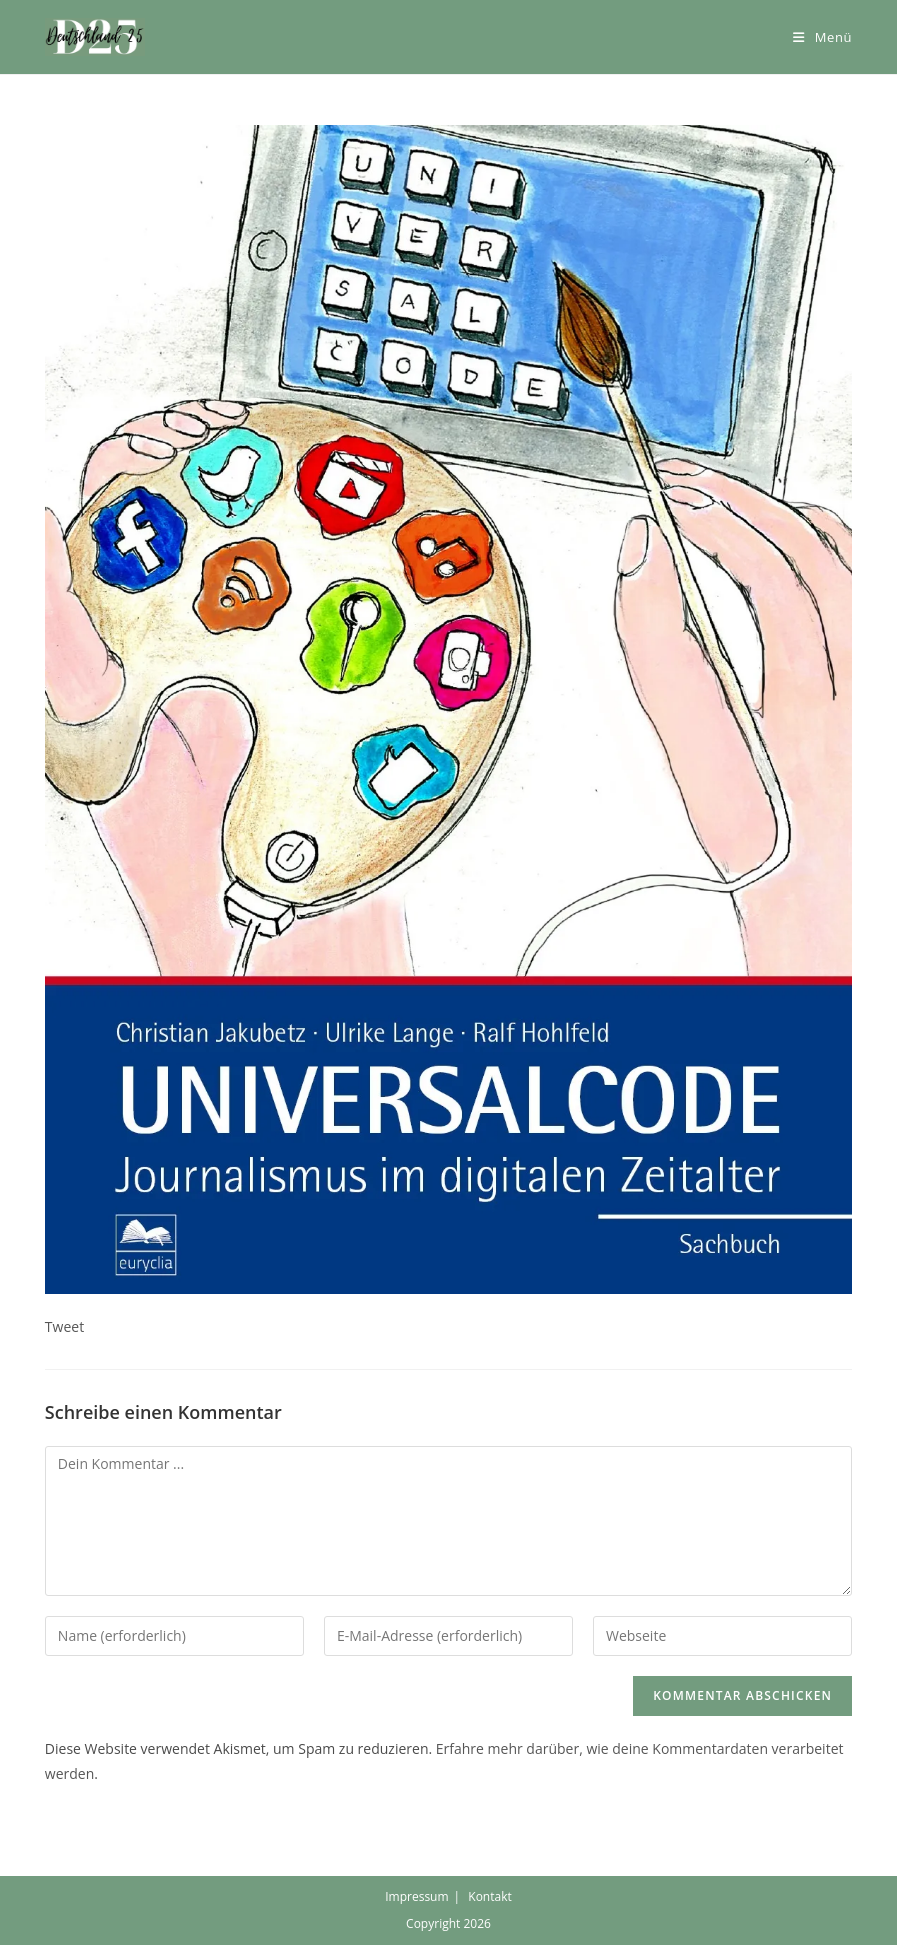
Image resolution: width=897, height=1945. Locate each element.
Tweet (64, 1326)
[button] (95, 37)
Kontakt (489, 1896)
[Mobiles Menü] (822, 37)
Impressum (416, 1896)
